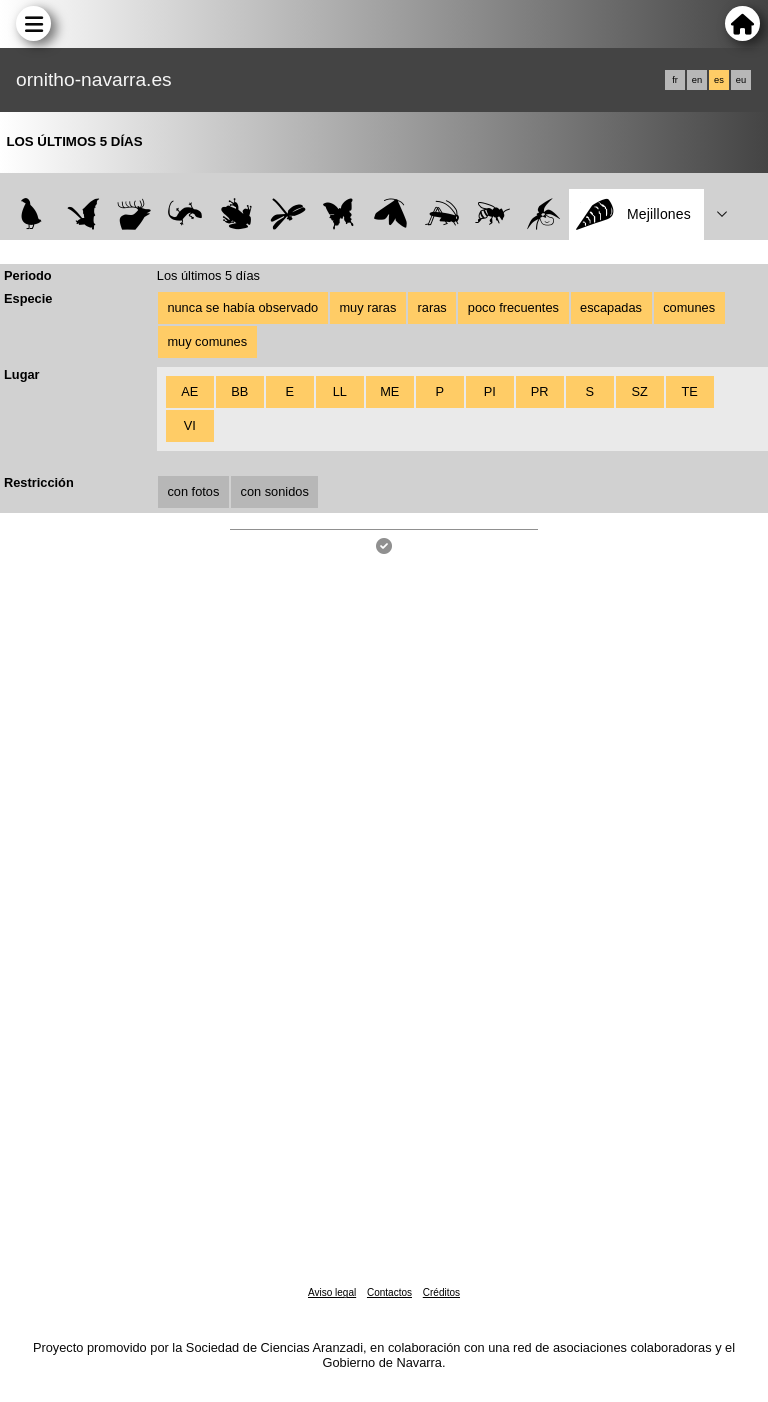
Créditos (441, 1292)
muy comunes (207, 341)
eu (741, 80)
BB (239, 391)
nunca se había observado (242, 307)
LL (340, 391)
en (697, 80)
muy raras (367, 307)
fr (675, 80)
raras (432, 307)
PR (540, 391)
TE (689, 391)
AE (189, 391)
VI (190, 425)
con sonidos (275, 491)
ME (389, 391)
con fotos (193, 491)
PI (490, 391)
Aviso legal (332, 1292)
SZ (639, 391)
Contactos (389, 1292)
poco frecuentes (513, 307)
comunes (689, 307)
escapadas (611, 307)
